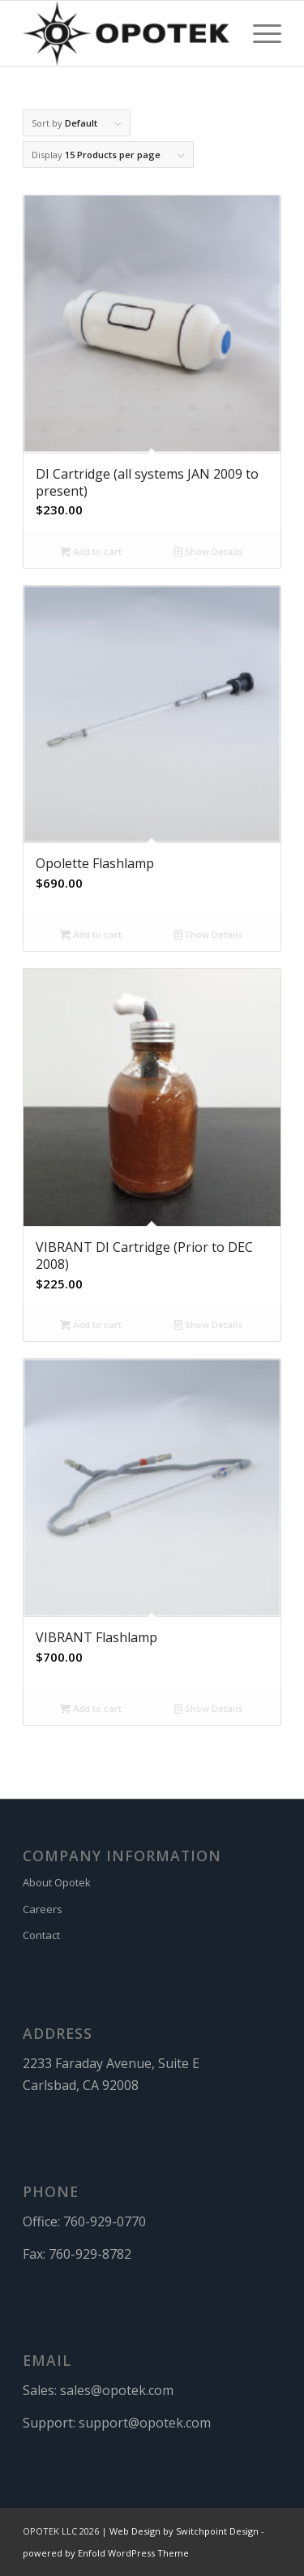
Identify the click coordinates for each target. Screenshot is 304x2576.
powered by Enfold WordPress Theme (106, 2553)
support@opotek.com (145, 2423)
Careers (42, 1909)
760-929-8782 (90, 2254)
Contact (41, 1935)
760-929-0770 (104, 2221)
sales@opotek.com (116, 2390)
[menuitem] (259, 33)
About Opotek (57, 1882)
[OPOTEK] (126, 33)
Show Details (208, 551)
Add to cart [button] (91, 551)
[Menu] (259, 33)
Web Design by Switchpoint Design (184, 2531)
